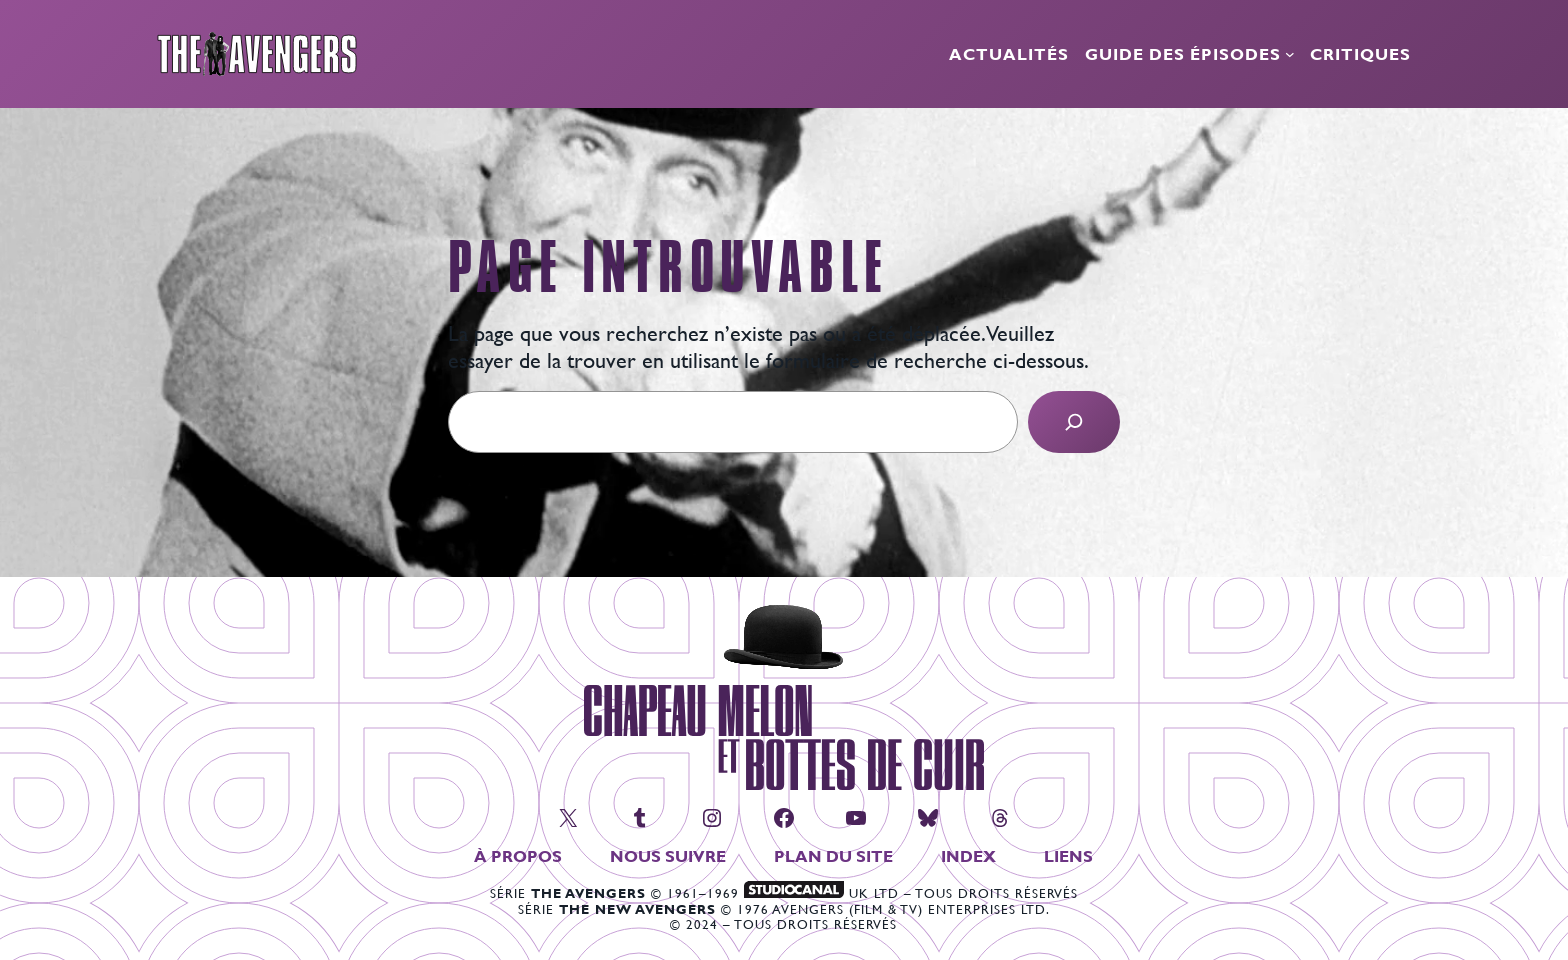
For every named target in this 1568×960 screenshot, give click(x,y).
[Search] (1074, 422)
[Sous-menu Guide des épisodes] (1290, 54)
